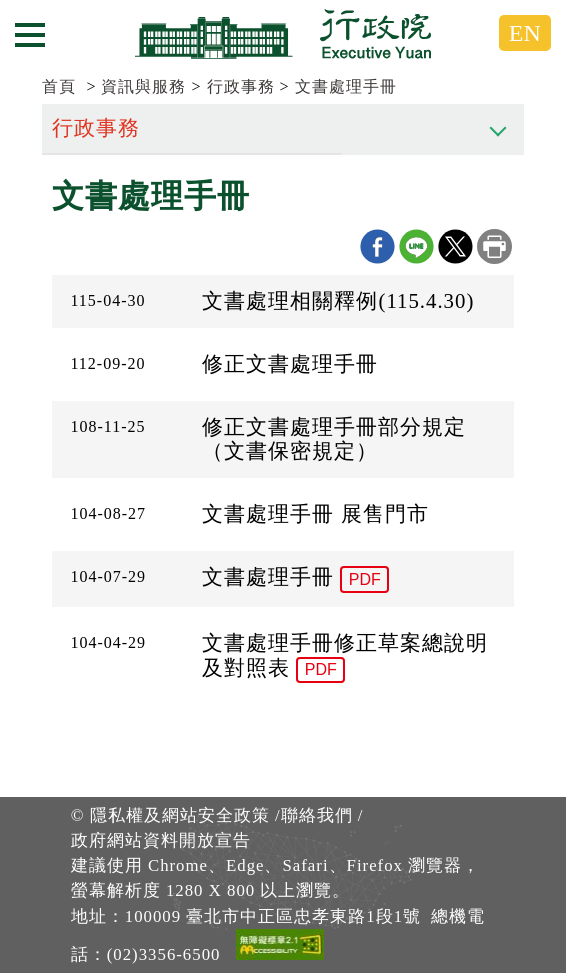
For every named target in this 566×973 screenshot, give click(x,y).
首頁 (59, 86)
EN (525, 33)
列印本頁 (494, 246)
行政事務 (241, 86)
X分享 (455, 246)
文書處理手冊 (346, 86)
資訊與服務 (143, 86)
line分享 (416, 246)
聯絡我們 (317, 815)
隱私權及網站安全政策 (180, 815)
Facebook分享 (377, 246)
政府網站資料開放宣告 (161, 840)
